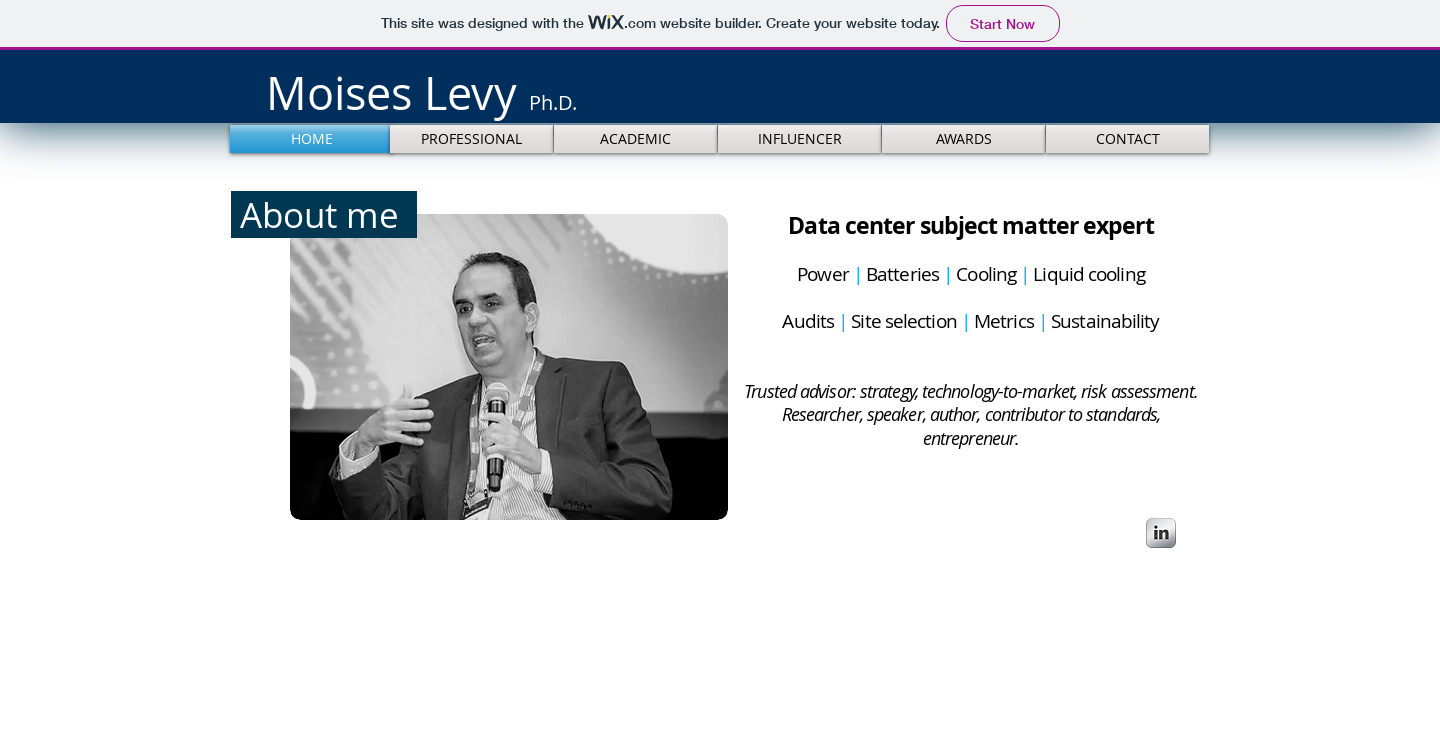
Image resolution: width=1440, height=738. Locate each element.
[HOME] (311, 139)
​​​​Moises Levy (421, 93)
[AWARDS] (963, 139)
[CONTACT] (1127, 139)
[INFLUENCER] (799, 139)
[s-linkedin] (1161, 533)
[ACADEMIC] (635, 139)
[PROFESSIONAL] (471, 139)
